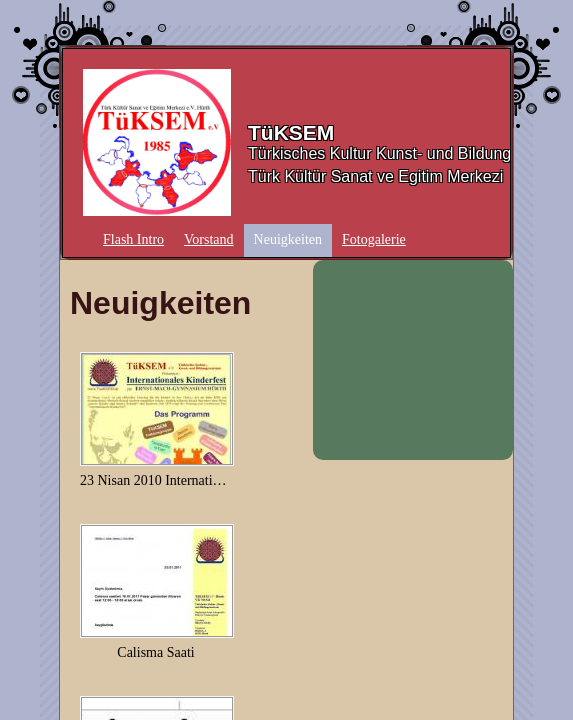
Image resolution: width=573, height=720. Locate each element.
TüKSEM (291, 132)
